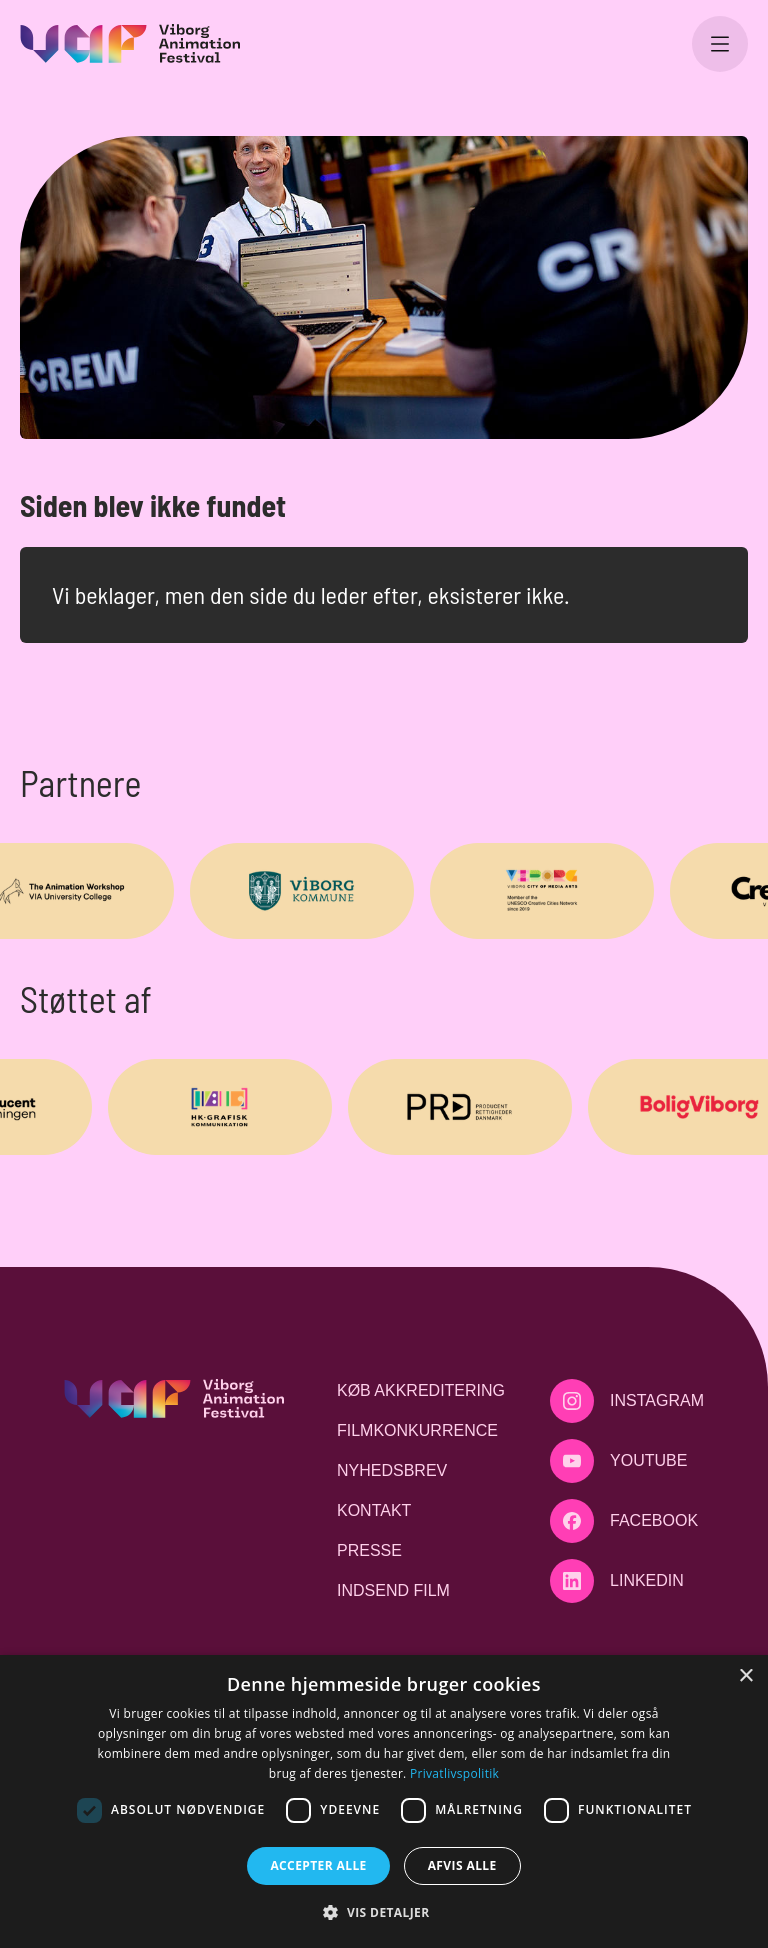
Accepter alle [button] (318, 1865)
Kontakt (374, 1510)
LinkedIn (647, 1580)
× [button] (745, 1676)
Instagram (657, 1400)
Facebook (654, 1520)
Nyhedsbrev (392, 1470)
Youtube (648, 1460)
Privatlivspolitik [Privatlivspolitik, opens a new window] (454, 1773)
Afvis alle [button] (462, 1865)
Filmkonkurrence (417, 1430)
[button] (383, 1912)
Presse (369, 1550)
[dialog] (384, 1801)
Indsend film (393, 1590)
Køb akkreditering (421, 1390)
